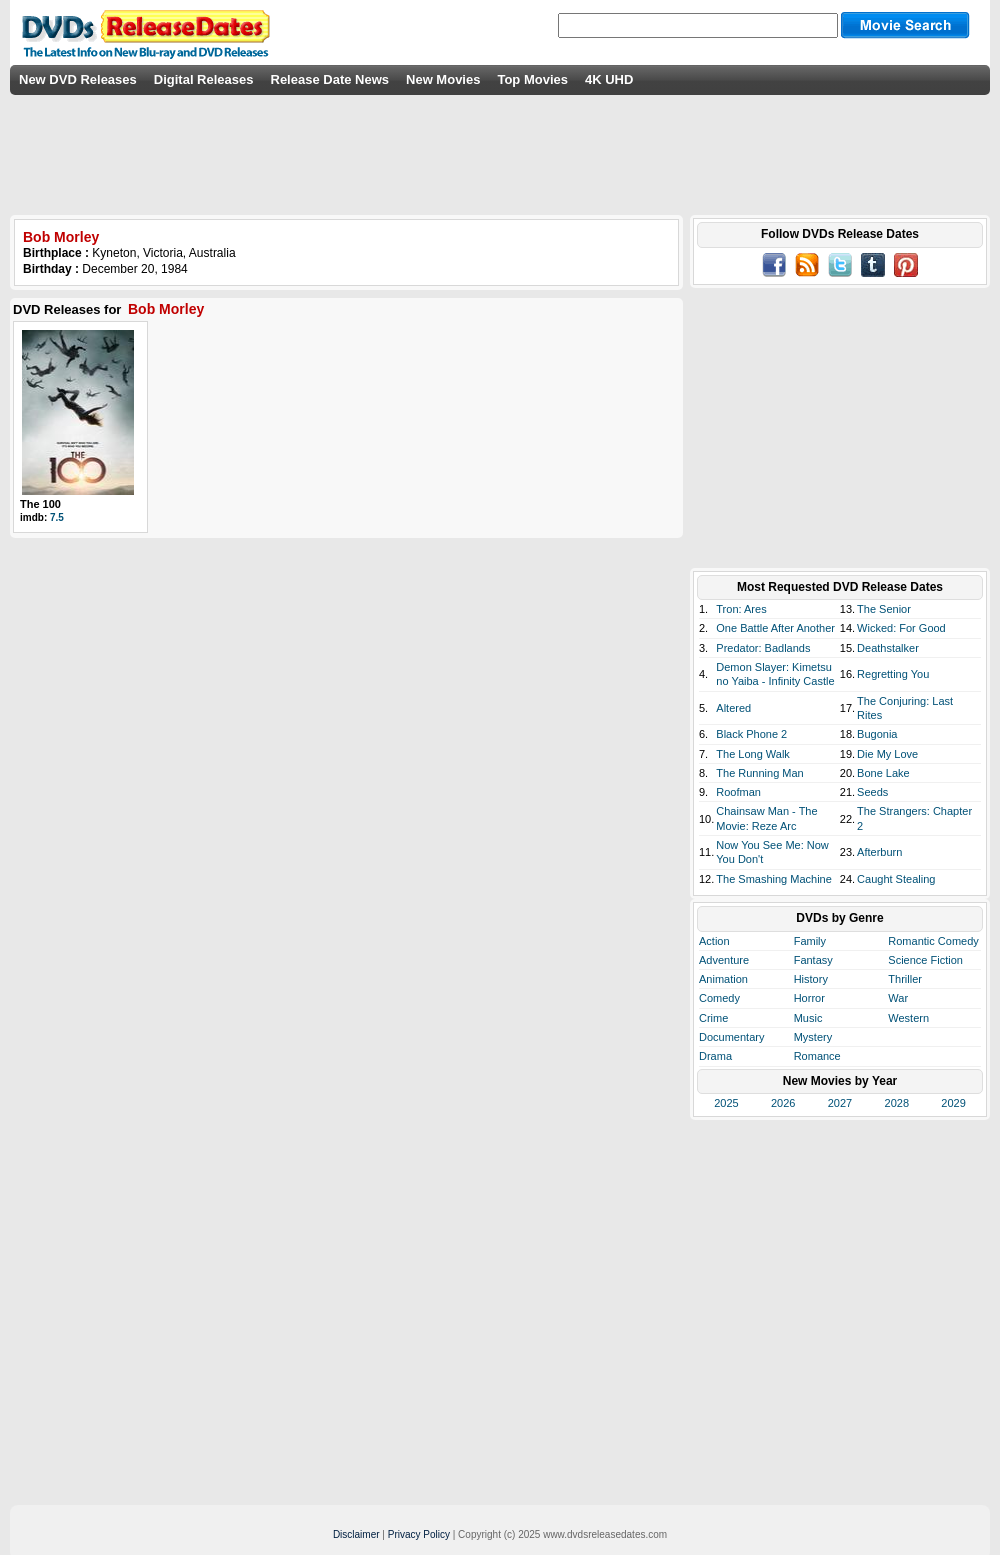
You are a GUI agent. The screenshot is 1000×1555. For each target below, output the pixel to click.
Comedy (719, 998)
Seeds (872, 792)
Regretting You (893, 674)
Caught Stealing (896, 879)
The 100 (40, 504)
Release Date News (330, 79)
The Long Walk (753, 754)
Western (908, 1018)
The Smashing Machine (774, 879)
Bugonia (877, 734)
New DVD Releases (78, 79)
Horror (809, 998)
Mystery (813, 1037)
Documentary (731, 1037)
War (898, 998)
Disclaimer (356, 1534)
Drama (715, 1056)
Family (810, 941)
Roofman (738, 792)
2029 (953, 1103)
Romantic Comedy (933, 941)
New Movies (443, 79)
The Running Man (759, 773)
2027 (840, 1103)
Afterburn (879, 852)
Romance (817, 1056)
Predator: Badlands (763, 648)
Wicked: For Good (901, 628)
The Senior (884, 609)
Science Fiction (925, 960)
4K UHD (609, 79)
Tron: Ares (741, 609)
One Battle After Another (775, 628)
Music (808, 1018)
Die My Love (887, 754)
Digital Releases (204, 79)
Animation (723, 979)
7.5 (57, 517)
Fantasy (813, 960)
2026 (783, 1103)
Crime (713, 1018)
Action (714, 941)
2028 (897, 1103)
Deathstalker (888, 648)
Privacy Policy (419, 1534)
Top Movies (532, 79)
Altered (733, 708)
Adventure (724, 960)
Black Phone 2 (751, 734)
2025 (726, 1103)
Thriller (905, 979)
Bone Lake (883, 773)
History (811, 979)
